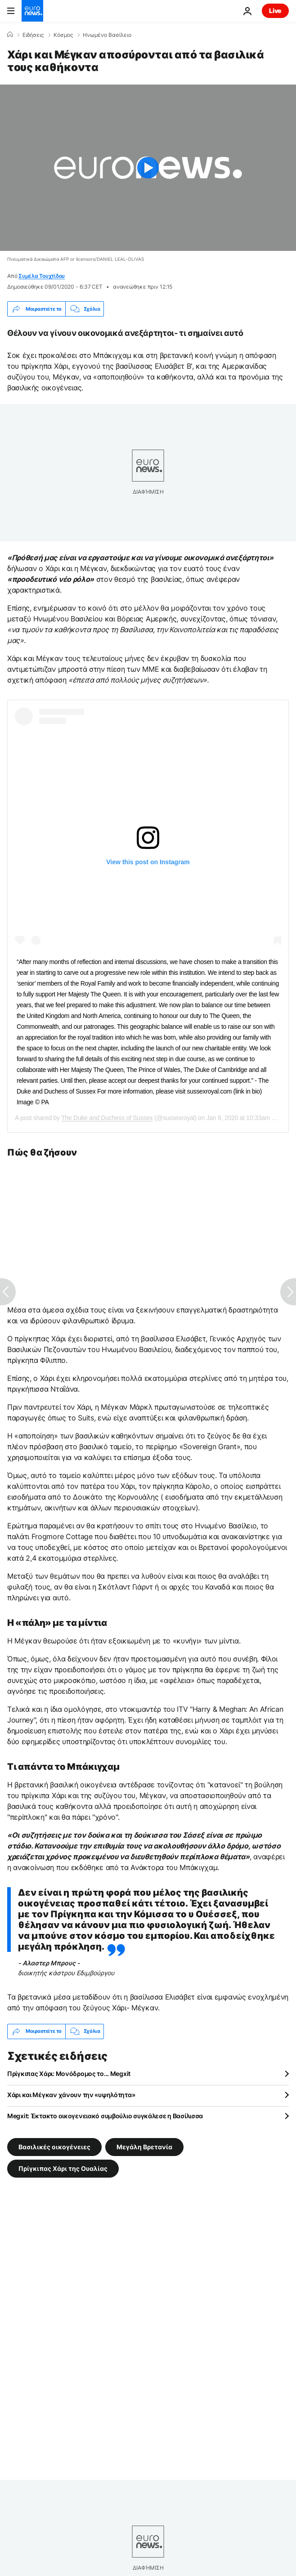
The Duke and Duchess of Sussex (106, 1117)
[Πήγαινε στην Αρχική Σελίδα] (32, 11)
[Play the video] (148, 168)
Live (275, 10)
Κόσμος (63, 35)
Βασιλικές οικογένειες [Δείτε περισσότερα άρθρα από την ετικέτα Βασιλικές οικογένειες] (54, 2146)
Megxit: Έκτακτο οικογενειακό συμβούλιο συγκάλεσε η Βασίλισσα (105, 2116)
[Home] (10, 34)
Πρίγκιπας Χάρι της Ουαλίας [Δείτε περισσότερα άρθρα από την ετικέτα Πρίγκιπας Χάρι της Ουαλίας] (63, 2168)
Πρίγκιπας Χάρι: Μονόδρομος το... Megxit (68, 2073)
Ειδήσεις (33, 35)
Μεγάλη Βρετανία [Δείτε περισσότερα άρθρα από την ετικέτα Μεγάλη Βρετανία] (144, 2146)
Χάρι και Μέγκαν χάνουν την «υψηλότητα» (71, 2094)
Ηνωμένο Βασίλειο (107, 35)
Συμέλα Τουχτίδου (41, 275)
